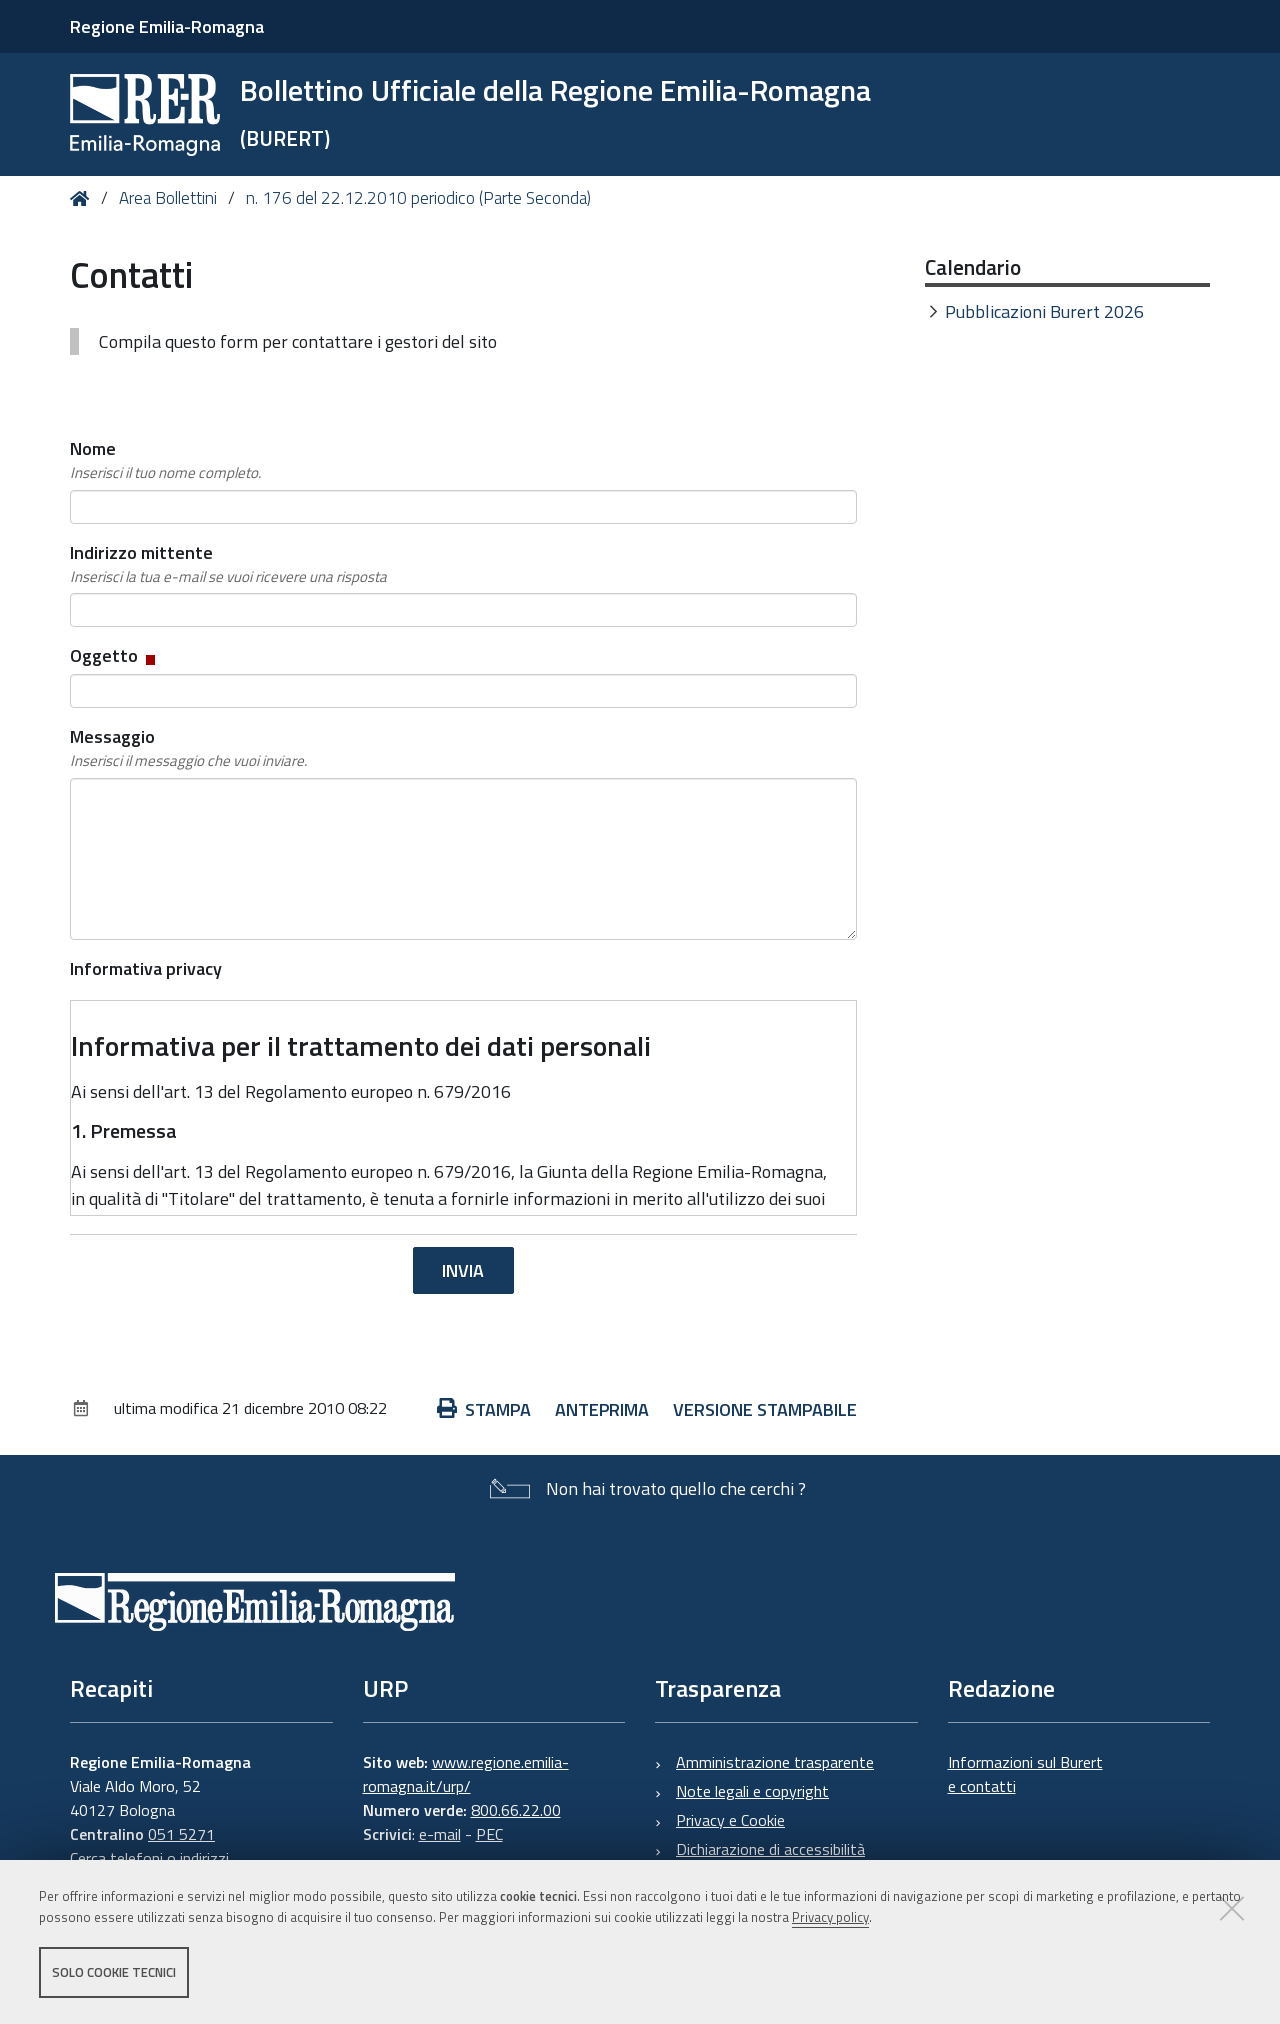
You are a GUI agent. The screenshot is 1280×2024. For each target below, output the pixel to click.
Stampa (484, 1409)
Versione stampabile (765, 1409)
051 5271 (181, 1834)
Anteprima (602, 1409)
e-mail (440, 1834)
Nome (165, 460)
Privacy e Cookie (730, 1820)
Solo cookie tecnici (114, 1972)
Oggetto (114, 655)
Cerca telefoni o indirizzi (149, 1858)
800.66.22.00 (516, 1810)
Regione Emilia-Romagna (167, 26)
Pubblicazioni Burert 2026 (1044, 311)
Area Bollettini (168, 198)
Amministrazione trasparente (775, 1762)
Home (83, 198)
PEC (489, 1834)
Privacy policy (830, 1917)
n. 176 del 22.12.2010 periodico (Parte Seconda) (418, 198)
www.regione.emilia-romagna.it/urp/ (466, 1774)
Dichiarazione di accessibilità (770, 1849)
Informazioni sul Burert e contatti (1025, 1774)
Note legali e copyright (752, 1791)
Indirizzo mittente (228, 564)
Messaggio (188, 748)
